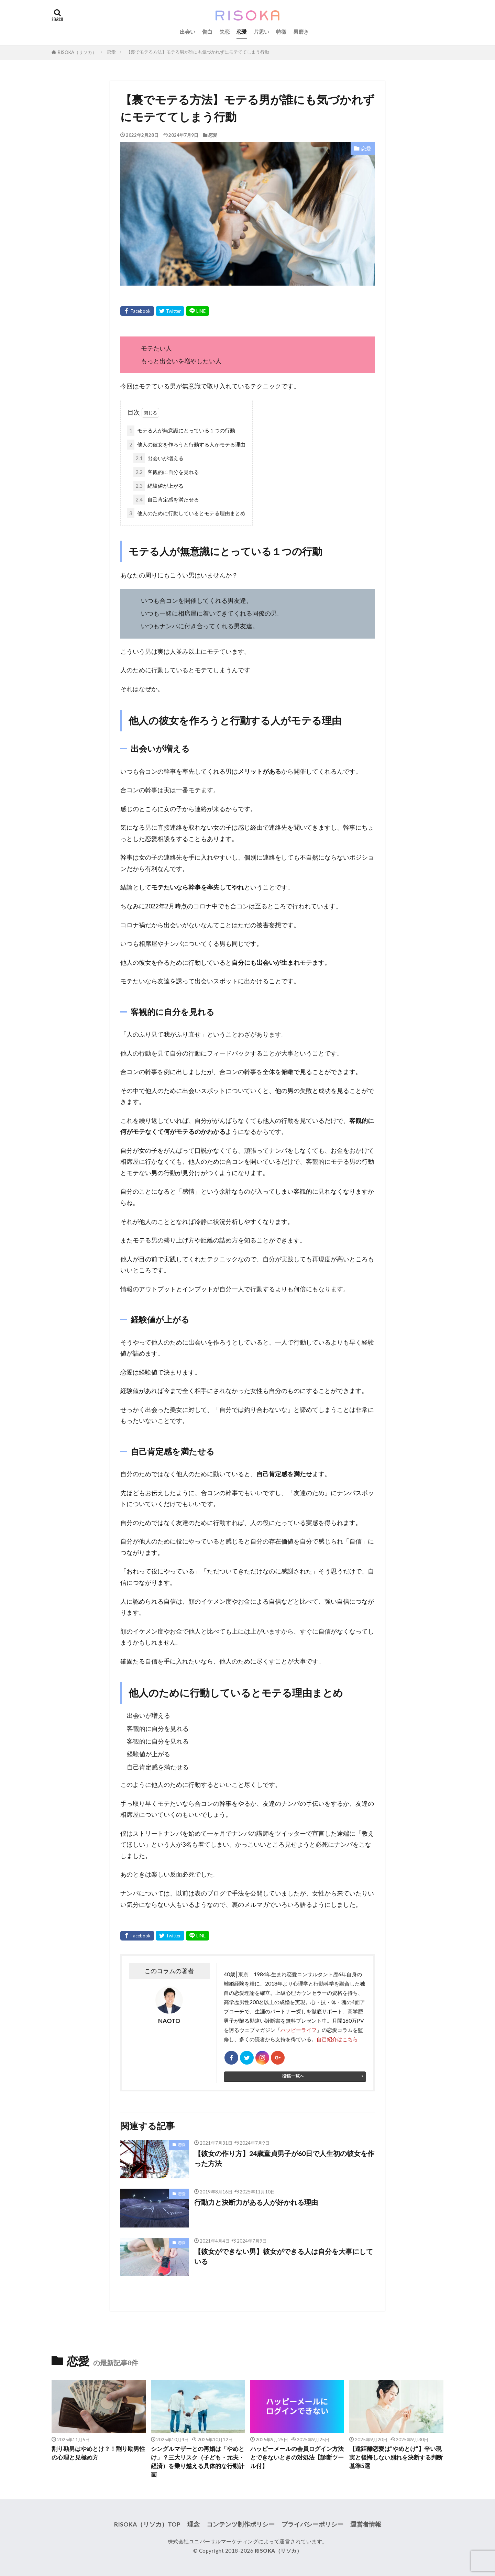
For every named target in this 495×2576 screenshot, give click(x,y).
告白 (207, 32)
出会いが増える (158, 458)
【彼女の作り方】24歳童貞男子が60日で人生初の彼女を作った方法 (284, 2158)
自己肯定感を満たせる (166, 500)
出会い (187, 32)
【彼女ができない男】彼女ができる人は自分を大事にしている (283, 2256)
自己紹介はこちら (337, 2039)
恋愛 (241, 32)
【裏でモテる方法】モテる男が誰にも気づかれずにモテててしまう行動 (197, 52)
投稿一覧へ (293, 2076)
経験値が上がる (158, 486)
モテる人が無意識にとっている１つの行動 (181, 430)
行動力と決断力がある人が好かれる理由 (256, 2202)
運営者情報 (365, 2524)
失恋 (224, 32)
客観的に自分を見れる (166, 472)
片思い (261, 32)
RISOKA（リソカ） (77, 52)
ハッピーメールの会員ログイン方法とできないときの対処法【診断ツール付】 (297, 2457)
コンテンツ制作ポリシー (241, 2524)
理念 (193, 2524)
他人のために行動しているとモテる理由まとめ (186, 513)
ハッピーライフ (298, 2030)
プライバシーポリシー (312, 2524)
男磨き (301, 32)
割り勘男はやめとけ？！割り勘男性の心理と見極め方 (98, 2453)
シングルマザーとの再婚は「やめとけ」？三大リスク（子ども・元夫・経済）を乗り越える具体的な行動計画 (197, 2461)
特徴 (281, 32)
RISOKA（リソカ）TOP (147, 2524)
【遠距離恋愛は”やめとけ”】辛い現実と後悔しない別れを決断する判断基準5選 (396, 2457)
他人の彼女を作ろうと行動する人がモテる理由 (186, 445)
